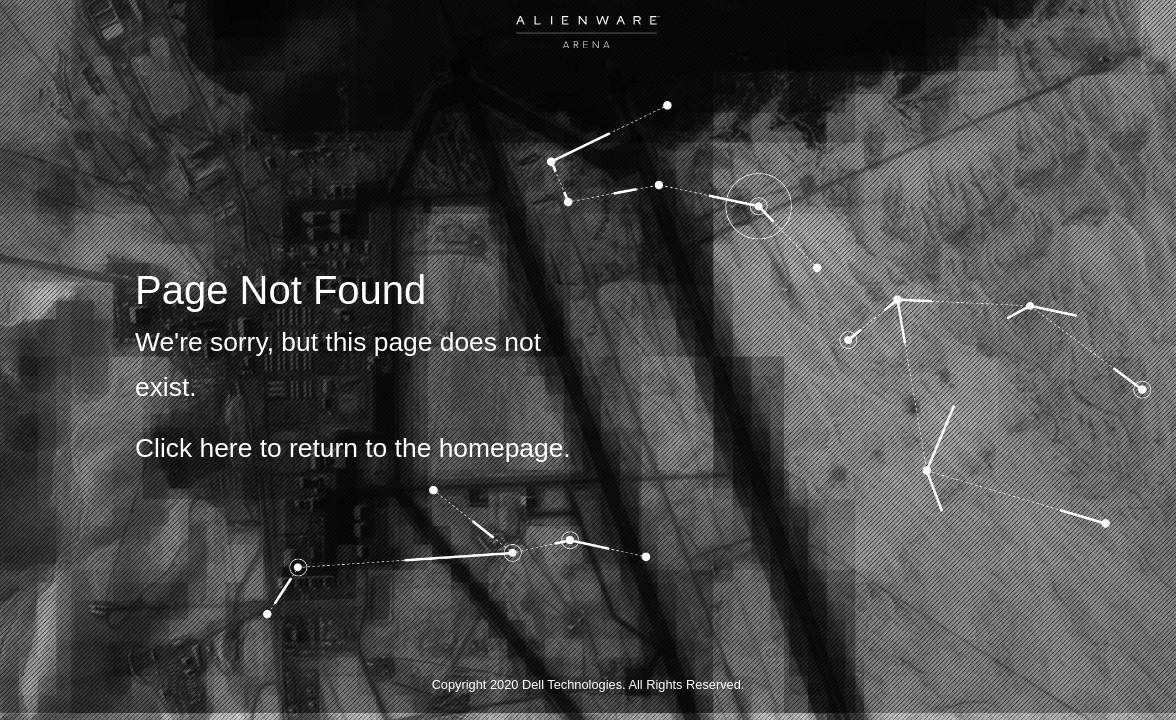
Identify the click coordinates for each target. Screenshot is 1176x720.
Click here (193, 448)
